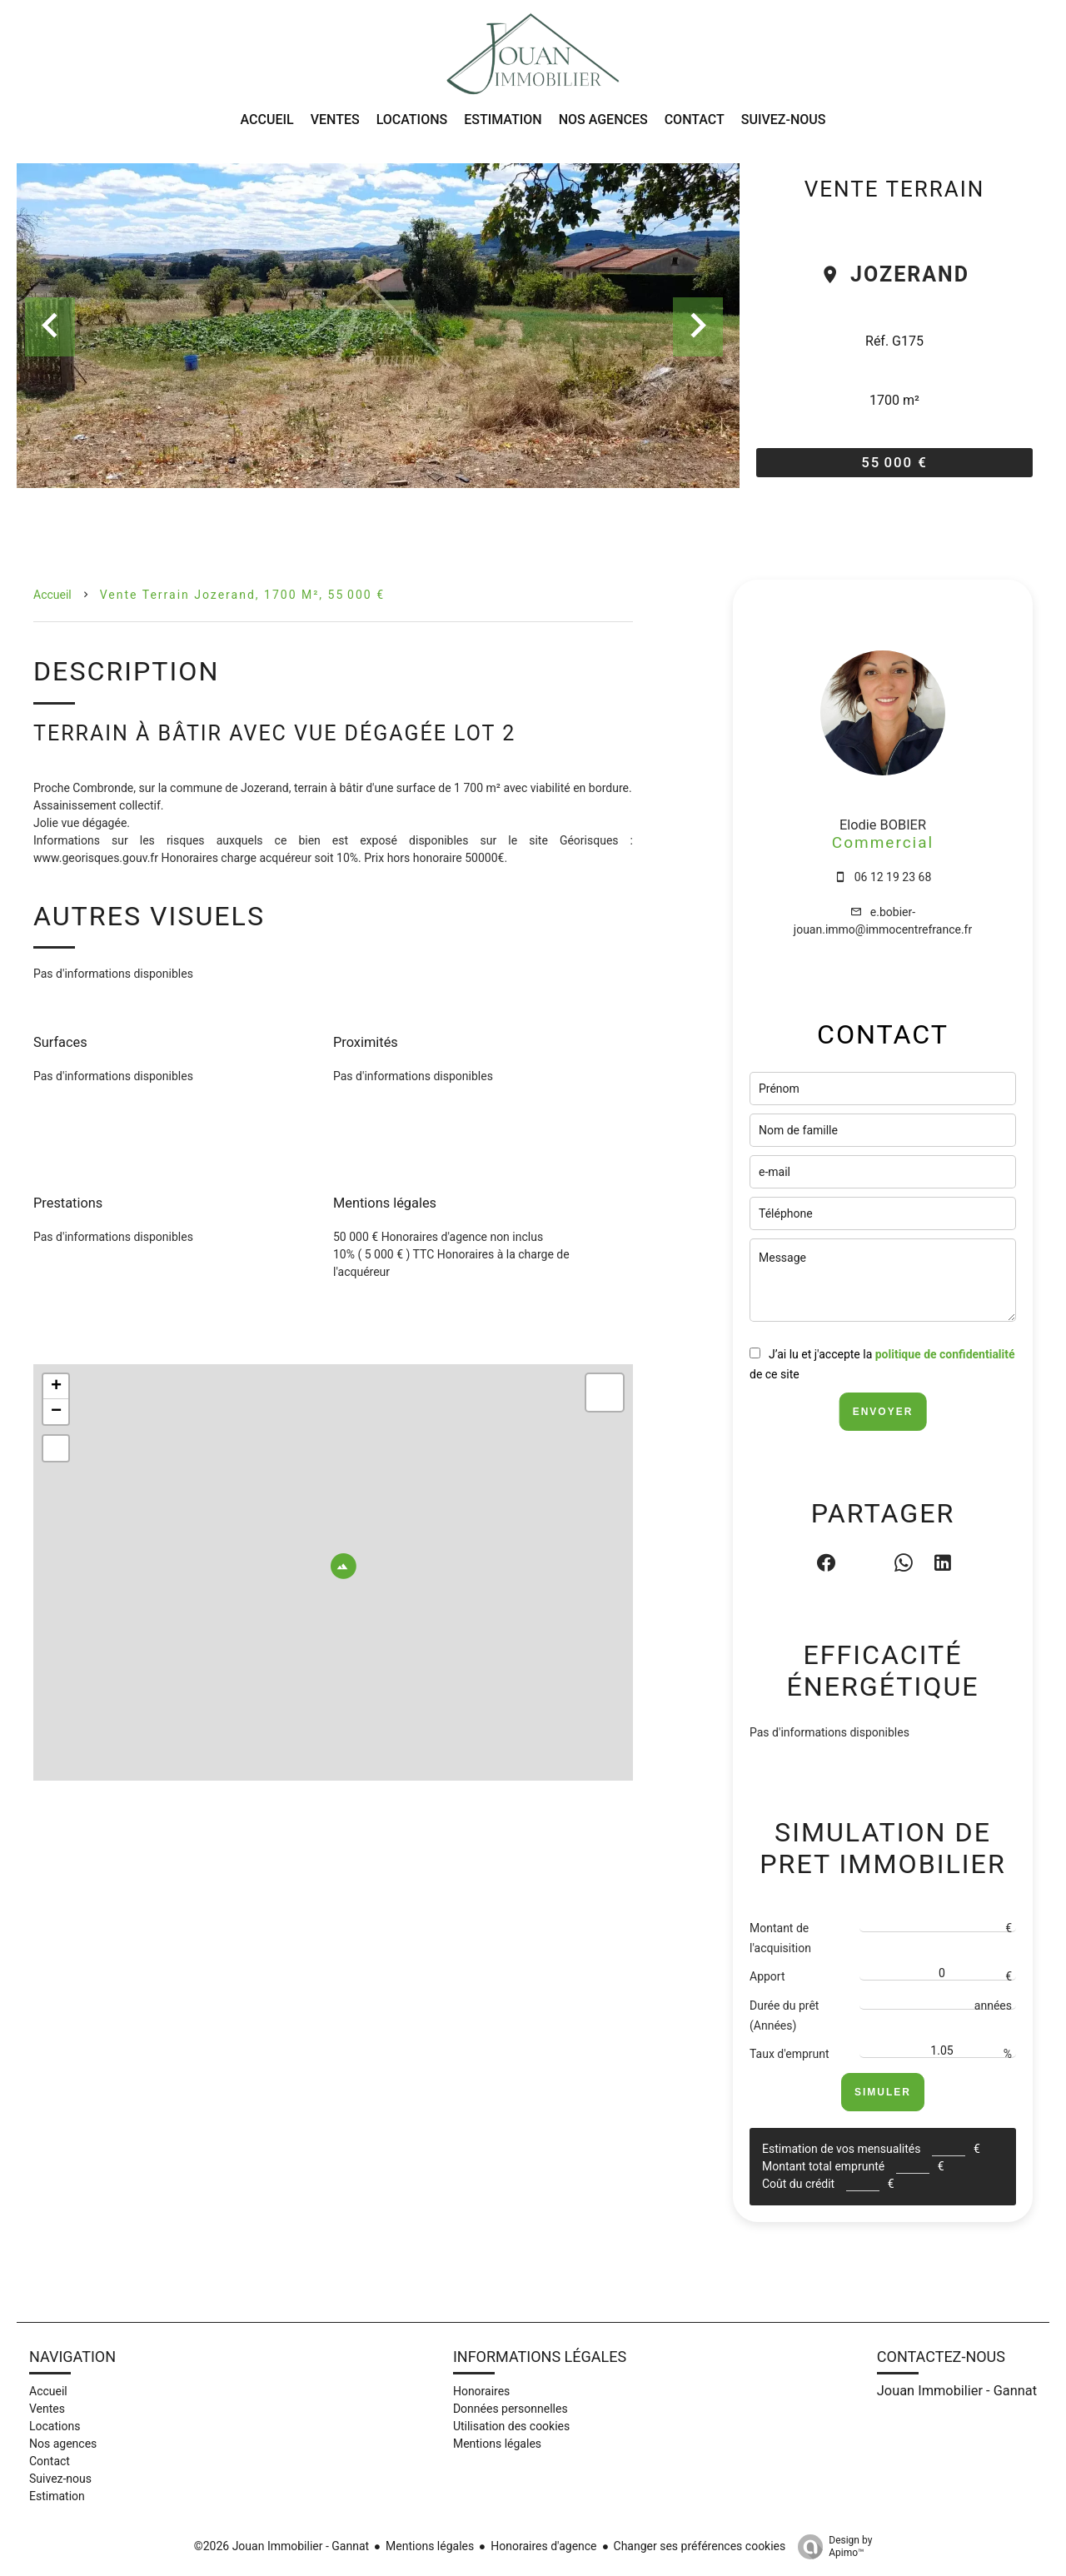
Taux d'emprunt (789, 2053)
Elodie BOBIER (882, 825)
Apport (767, 1976)
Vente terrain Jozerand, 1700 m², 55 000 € (242, 594)
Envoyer (883, 1412)
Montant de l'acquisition (780, 1938)
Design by (831, 2546)
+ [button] (56, 1386)
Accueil (52, 594)
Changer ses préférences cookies (700, 2546)
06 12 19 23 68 (893, 877)
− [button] (56, 1411)
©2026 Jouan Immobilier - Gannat (281, 2546)
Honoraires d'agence (543, 2546)
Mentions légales (430, 2546)
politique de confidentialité (945, 1354)
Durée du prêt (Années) (784, 2015)
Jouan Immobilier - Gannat (957, 2391)
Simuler (882, 2092)
